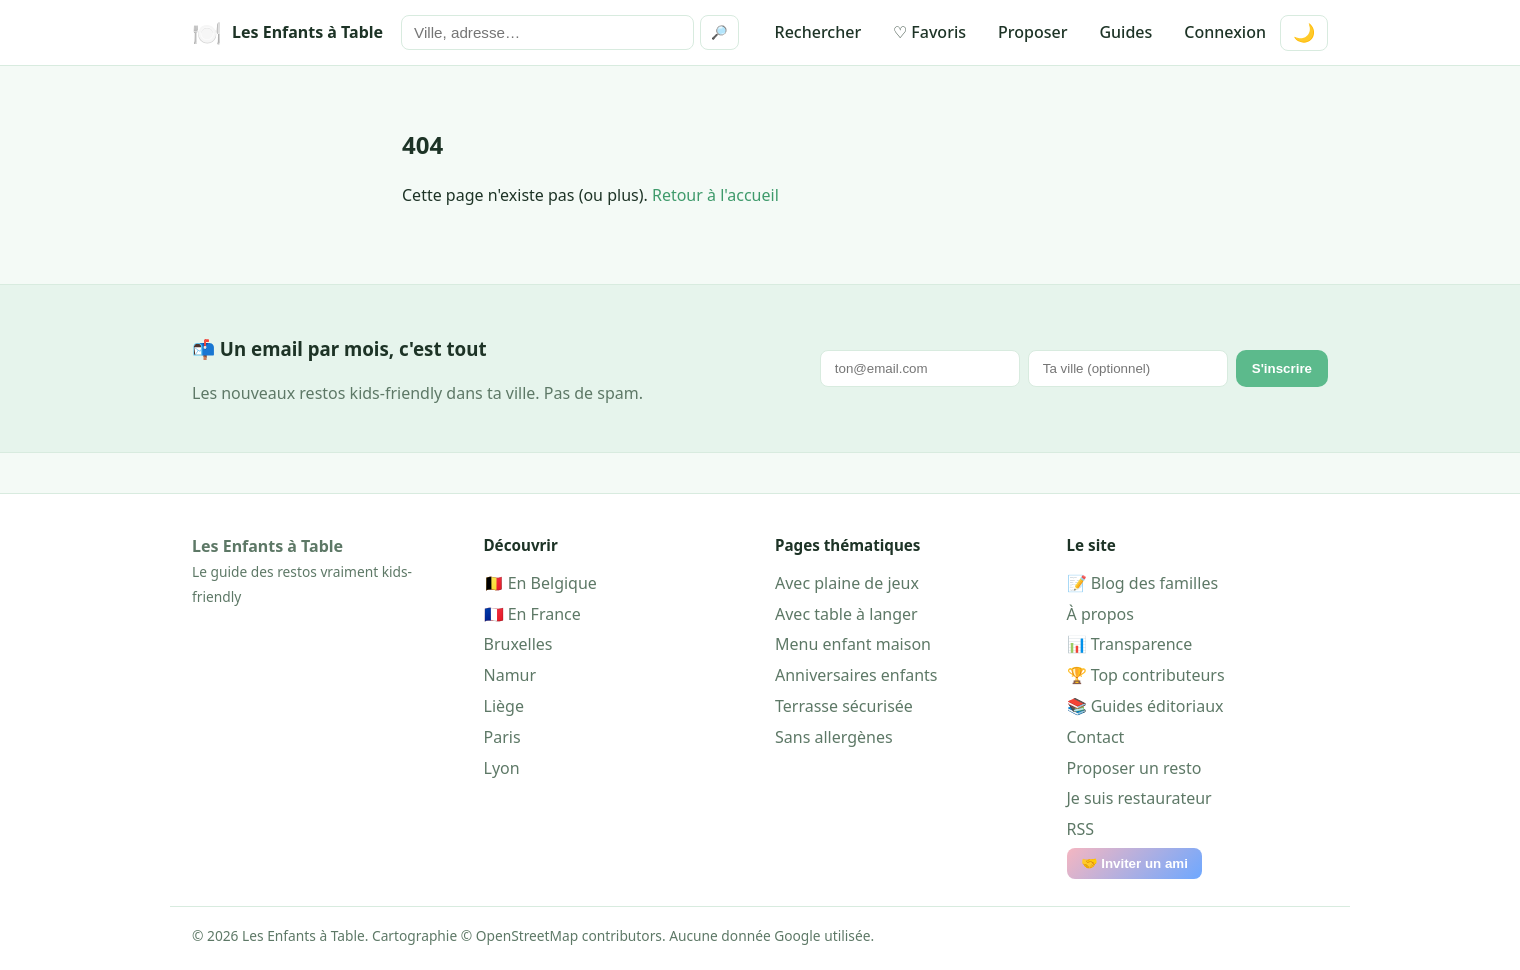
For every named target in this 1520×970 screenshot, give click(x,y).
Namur (510, 675)
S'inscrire (1282, 368)
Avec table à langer (846, 614)
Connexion (1225, 32)
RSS (1081, 829)
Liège (504, 706)
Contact (1096, 737)
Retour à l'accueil (715, 195)
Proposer (1032, 32)
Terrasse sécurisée (844, 706)
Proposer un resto (1134, 768)
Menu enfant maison (853, 644)
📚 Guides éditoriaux (1145, 706)
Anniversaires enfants (856, 675)
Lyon (502, 768)
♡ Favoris (929, 32)
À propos (1100, 614)
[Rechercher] (547, 32)
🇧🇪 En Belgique (540, 583)
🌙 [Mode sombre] (1304, 33)
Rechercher (818, 32)
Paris (502, 737)
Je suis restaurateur (1139, 798)
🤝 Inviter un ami (1134, 863)
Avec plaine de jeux (847, 583)
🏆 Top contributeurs (1146, 675)
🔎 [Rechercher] (719, 32)
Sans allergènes (834, 737)
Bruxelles (518, 644)
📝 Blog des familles (1143, 583)
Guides (1125, 32)
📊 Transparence (1130, 644)
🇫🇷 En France (532, 614)
